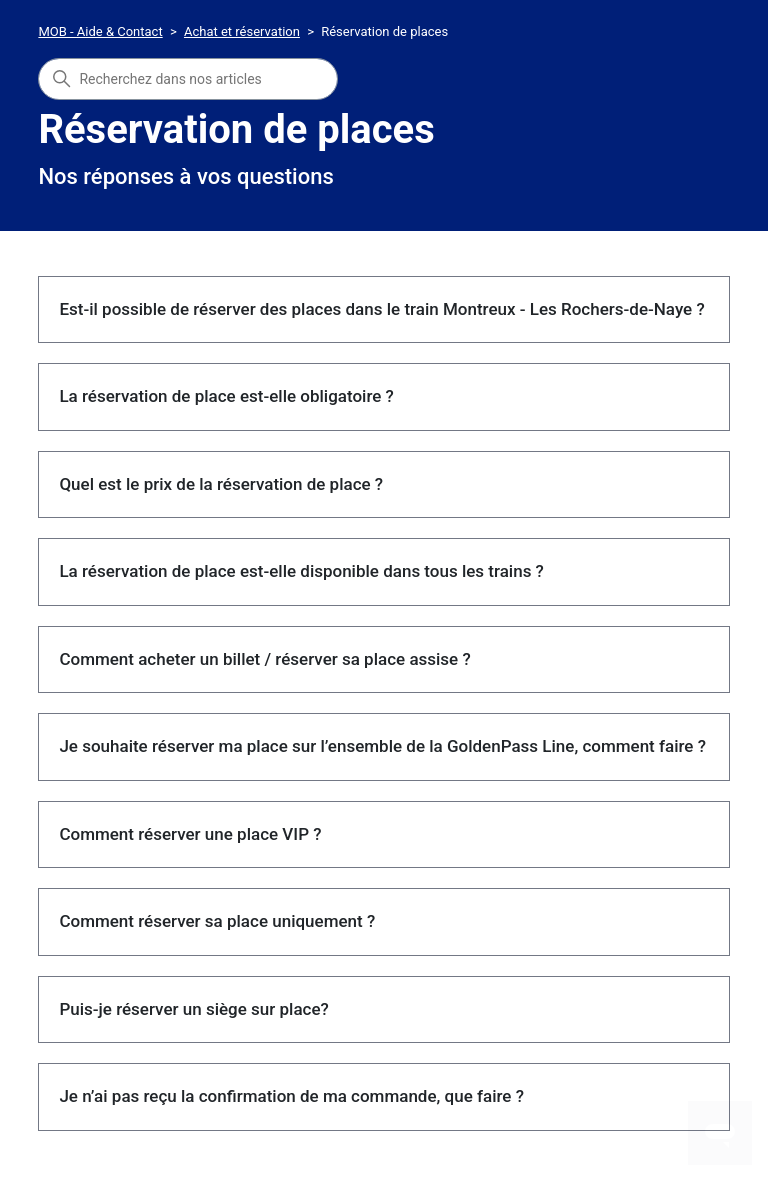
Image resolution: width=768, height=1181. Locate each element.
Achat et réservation (242, 31)
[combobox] (188, 79)
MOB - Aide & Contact (100, 31)
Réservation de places (384, 31)
